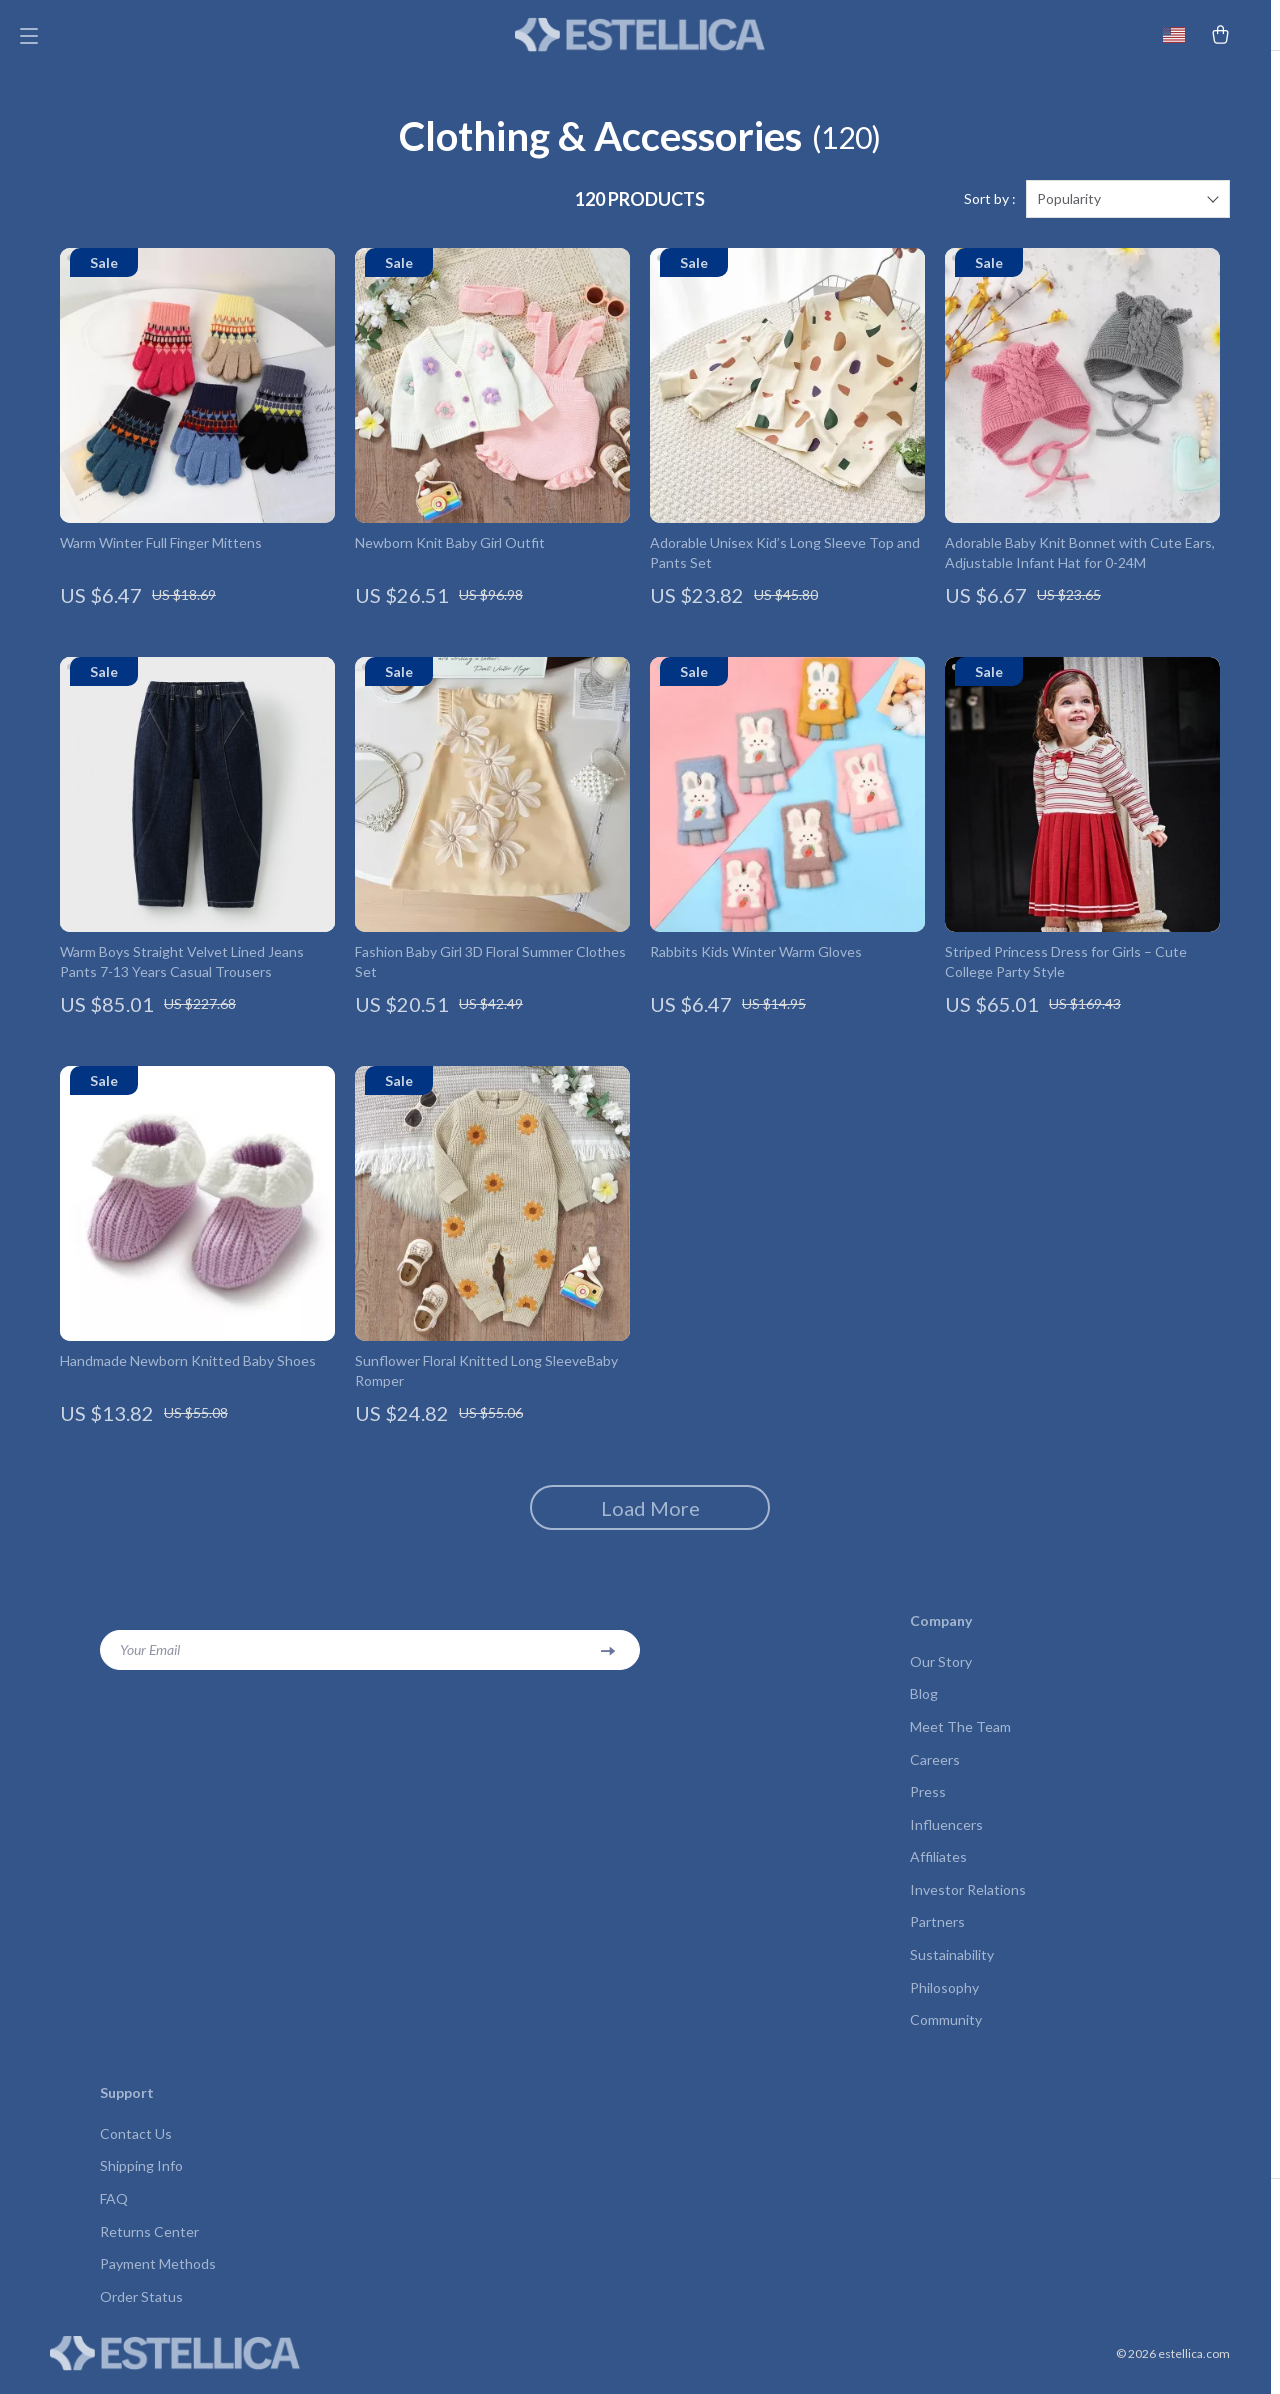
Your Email (150, 1657)
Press (928, 1801)
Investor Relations (968, 1900)
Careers (935, 1768)
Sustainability (952, 1966)
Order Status (141, 2311)
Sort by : (990, 207)
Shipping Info (141, 2179)
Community (946, 2032)
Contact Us (136, 2146)
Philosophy (944, 1999)
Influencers (946, 1834)
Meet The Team (960, 1735)
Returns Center (149, 2245)
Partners (937, 1933)
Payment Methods (158, 2278)
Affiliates (938, 1867)
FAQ (114, 2212)
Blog (924, 1702)
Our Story (941, 1669)
